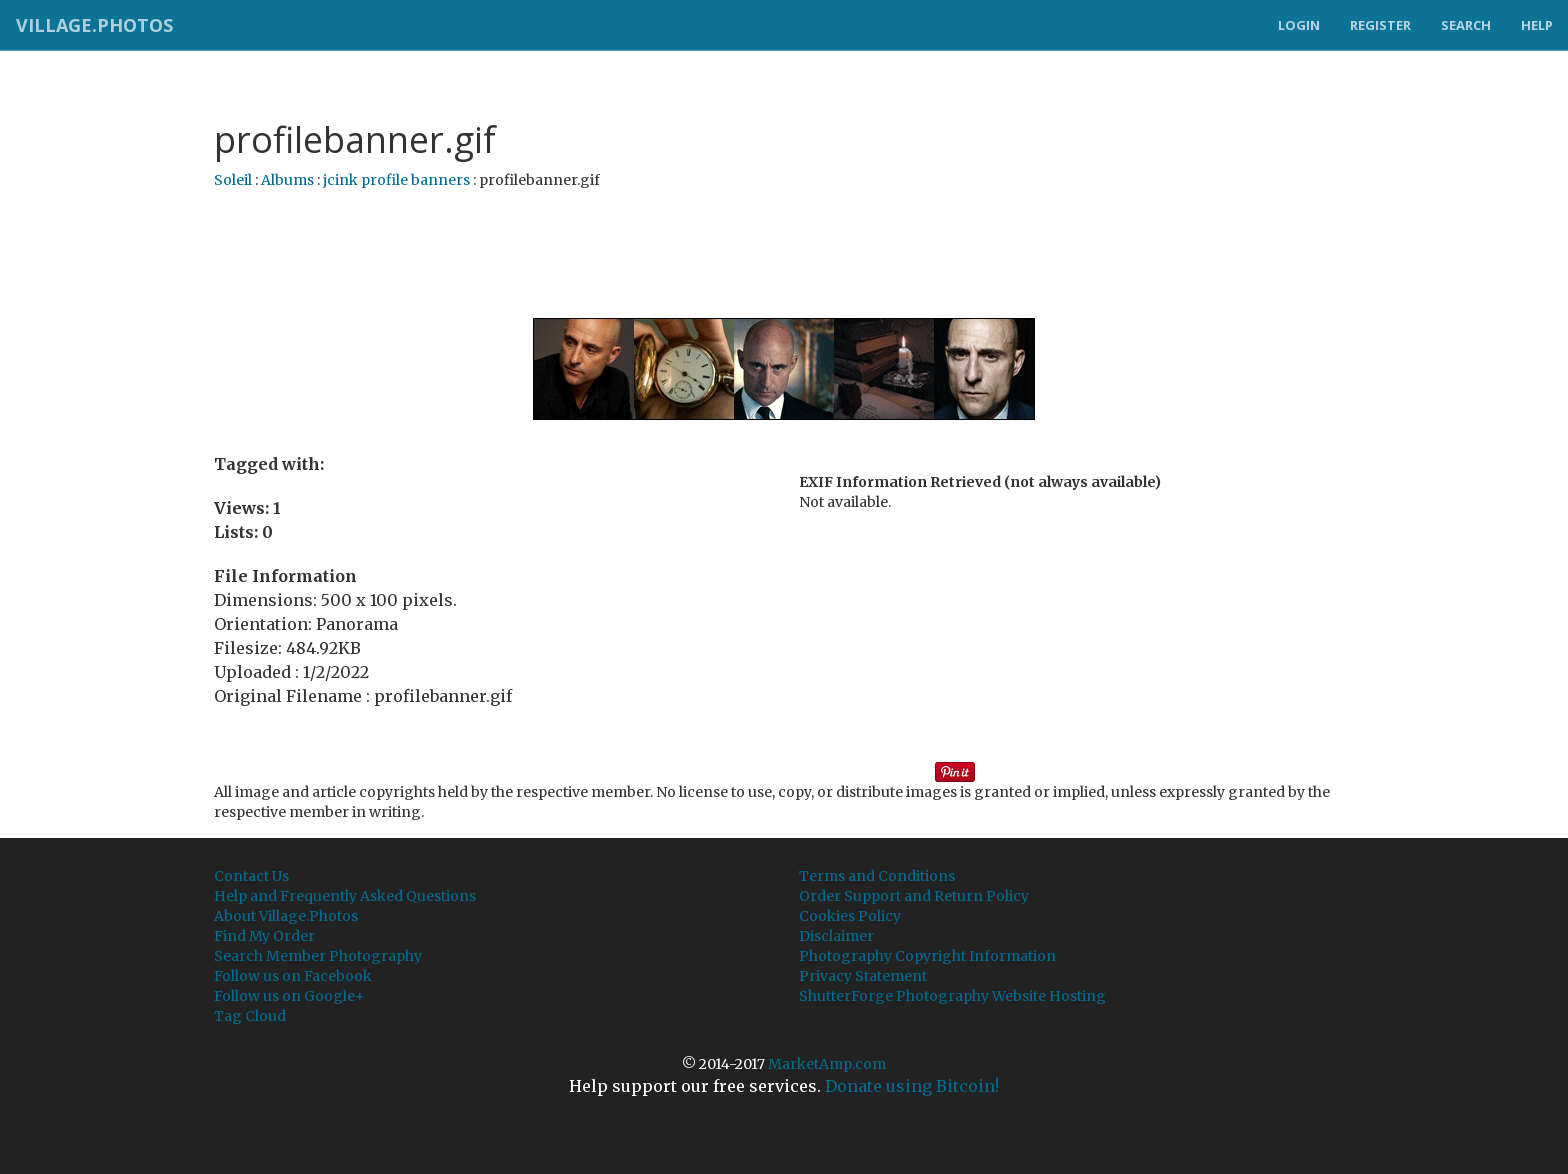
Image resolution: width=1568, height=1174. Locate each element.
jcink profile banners (396, 180)
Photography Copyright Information (927, 956)
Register (1380, 25)
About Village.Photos (286, 916)
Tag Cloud (250, 1016)
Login (1299, 25)
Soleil (233, 180)
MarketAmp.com (827, 1064)
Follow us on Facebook (293, 976)
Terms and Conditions (877, 876)
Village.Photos (93, 25)
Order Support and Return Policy (914, 896)
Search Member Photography (318, 956)
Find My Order (264, 936)
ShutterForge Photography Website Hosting (952, 996)
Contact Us (251, 876)
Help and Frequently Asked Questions (345, 896)
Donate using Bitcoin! (912, 1086)
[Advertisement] (784, 255)
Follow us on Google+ (289, 996)
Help (1537, 25)
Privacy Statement (863, 976)
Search (1466, 25)
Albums (287, 180)
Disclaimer (836, 936)
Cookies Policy (850, 916)
